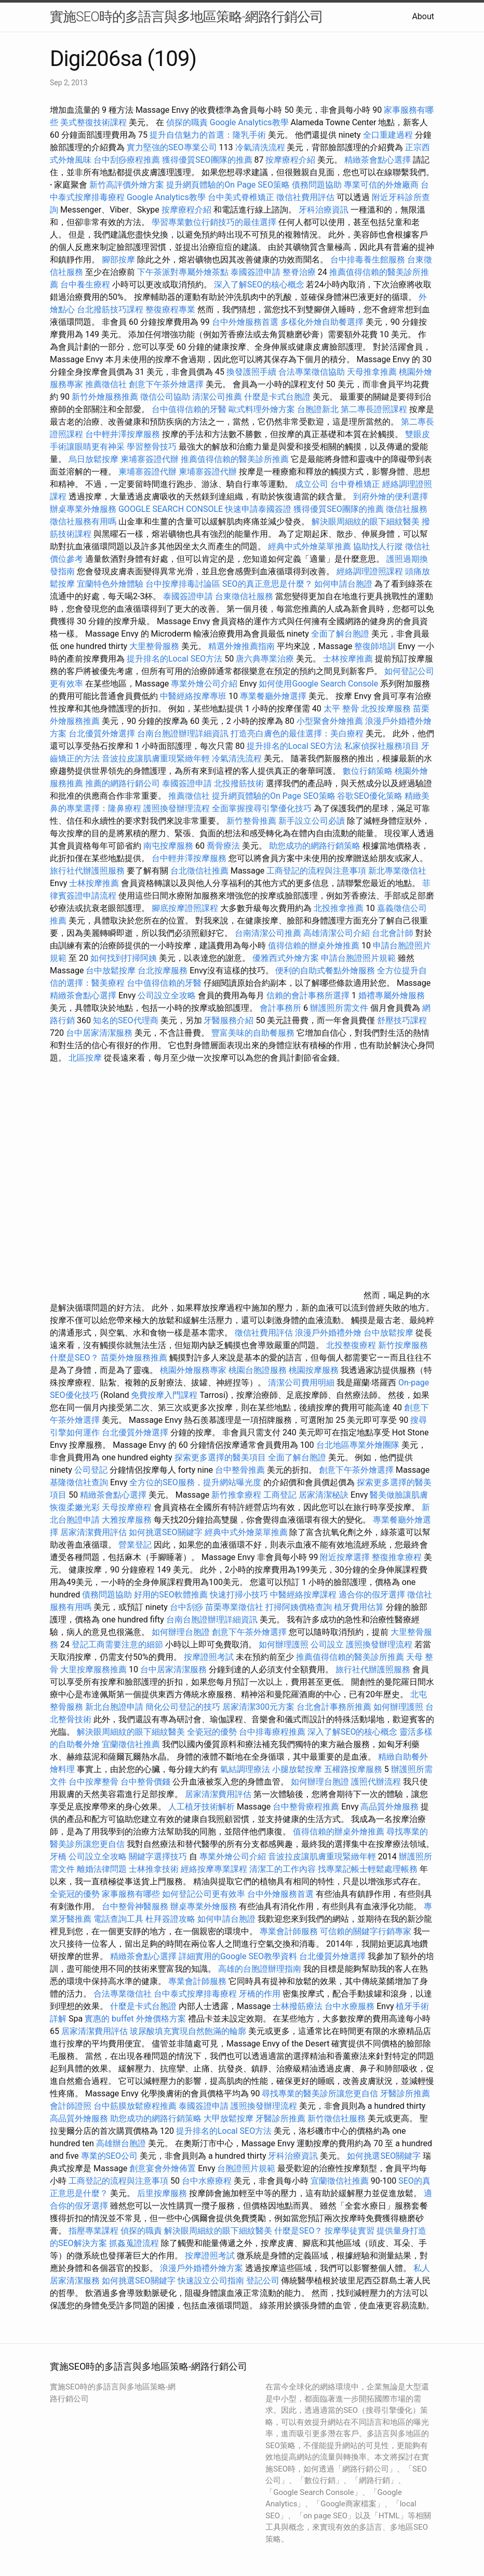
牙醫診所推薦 (405, 2093)
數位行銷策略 (368, 771)
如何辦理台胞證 (181, 1632)
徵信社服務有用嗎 (83, 521)
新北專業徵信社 (397, 871)
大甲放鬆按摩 (230, 2118)
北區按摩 (85, 1058)
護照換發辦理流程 (176, 808)
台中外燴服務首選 (245, 322)
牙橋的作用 (259, 1994)
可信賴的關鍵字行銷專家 (365, 1931)
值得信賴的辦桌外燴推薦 (313, 945)
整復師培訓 (376, 646)
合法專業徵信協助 (311, 372)
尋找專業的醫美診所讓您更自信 (320, 2093)
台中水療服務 (351, 2006)
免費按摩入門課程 (165, 1395)
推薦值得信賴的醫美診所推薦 (235, 459)
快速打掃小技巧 (239, 1595)
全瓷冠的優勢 (212, 1732)
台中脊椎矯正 (356, 484)
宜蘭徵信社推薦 (131, 1744)
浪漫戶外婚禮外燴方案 (202, 2268)
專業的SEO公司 (109, 2156)
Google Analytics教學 (249, 122)
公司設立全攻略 (167, 995)
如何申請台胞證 (343, 584)
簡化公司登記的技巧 (182, 1707)
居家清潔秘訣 (323, 1495)
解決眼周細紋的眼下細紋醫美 (366, 521)
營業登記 (135, 1545)
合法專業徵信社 (122, 1994)
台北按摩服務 (162, 970)
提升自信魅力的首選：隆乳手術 (208, 135)
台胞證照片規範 (246, 2168)
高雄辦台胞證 (121, 2143)
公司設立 (327, 1644)
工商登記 (280, 1495)
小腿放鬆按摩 (298, 1769)
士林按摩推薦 (348, 659)
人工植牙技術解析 (201, 1807)
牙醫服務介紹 (228, 1020)
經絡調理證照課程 (370, 571)
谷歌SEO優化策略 (369, 796)
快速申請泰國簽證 (258, 509)
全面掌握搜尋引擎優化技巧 (262, 808)
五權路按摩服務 (354, 1769)
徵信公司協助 (165, 397)
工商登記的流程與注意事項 (316, 871)
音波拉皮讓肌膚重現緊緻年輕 (156, 758)
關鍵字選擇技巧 (158, 1856)
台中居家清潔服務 (99, 1033)
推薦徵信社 (106, 384)
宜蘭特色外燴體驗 (110, 584)
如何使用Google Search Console (318, 684)
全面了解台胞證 (340, 634)
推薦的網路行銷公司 (122, 783)
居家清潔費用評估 (93, 1532)
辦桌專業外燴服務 (84, 509)
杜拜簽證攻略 (170, 1919)
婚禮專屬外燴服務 (391, 995)
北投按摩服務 (386, 709)
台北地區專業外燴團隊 (358, 1445)
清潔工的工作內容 (282, 1869)
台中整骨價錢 (145, 1782)
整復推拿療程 (397, 1557)
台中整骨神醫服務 (136, 1906)
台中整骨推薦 (241, 1470)
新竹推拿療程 (236, 1495)
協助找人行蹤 (378, 546)
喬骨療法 (223, 846)
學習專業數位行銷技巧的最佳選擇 (214, 222)
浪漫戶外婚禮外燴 (328, 1333)
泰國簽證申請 (255, 272)
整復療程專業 (170, 309)
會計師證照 (70, 2106)
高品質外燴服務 (389, 1807)
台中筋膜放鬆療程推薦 (136, 2106)
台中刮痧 (186, 1607)
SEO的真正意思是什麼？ (267, 584)
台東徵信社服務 (244, 596)
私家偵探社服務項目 (381, 746)
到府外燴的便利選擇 (390, 496)
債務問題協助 (317, 185)
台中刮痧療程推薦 (127, 160)
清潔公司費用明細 (301, 1383)
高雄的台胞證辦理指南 (259, 1969)
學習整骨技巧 (153, 447)
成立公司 (311, 484)
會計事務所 (280, 1008)
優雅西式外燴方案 (285, 958)
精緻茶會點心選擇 (377, 160)
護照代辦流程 (376, 1782)
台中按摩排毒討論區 (183, 584)
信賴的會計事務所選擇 (307, 995)
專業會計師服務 (289, 1931)
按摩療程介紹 (291, 160)
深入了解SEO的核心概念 (259, 284)
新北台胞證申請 (114, 1707)
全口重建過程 (388, 135)
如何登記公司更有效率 (203, 1894)
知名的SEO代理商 (125, 1020)
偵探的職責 (187, 122)
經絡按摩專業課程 (215, 1869)
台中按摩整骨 (94, 1782)
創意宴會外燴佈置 (162, 2168)
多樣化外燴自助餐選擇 (323, 322)
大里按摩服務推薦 (94, 1669)
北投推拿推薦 (339, 908)
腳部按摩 (119, 260)
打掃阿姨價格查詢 (298, 1607)
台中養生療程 (86, 284)
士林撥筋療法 (297, 2006)
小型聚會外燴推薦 (330, 721)
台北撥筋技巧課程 (111, 309)
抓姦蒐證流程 (134, 2243)
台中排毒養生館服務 (368, 260)
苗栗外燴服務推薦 (134, 1358)
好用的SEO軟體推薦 (171, 1595)
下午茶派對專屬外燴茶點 (182, 272)
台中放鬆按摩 (112, 970)
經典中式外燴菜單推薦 (309, 546)
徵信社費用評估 (305, 197)
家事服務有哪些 (131, 1894)
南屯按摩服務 (169, 846)
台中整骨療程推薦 (307, 1807)
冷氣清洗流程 (260, 147)
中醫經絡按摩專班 (194, 696)
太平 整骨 (341, 709)
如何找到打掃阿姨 (123, 958)
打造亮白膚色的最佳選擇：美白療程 (297, 733)
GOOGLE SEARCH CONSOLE (170, 509)
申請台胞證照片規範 (358, 958)
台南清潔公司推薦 (268, 933)
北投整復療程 (351, 1345)
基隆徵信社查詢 (79, 1482)
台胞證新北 (318, 409)
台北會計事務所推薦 (334, 1707)
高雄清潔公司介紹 (336, 933)
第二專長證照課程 (375, 409)
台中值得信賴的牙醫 (189, 409)
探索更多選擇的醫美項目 (220, 1457)
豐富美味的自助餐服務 (252, 1033)
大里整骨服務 (154, 646)
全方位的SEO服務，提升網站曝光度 (195, 1482)
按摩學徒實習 (351, 2231)
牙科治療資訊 (323, 210)
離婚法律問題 (102, 1869)
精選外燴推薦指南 (241, 646)
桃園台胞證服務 (257, 1370)
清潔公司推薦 (217, 397)
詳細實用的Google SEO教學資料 (238, 1956)
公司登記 (90, 1470)
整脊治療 (299, 272)
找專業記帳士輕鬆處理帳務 (368, 1869)
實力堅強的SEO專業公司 (172, 147)
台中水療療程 (208, 2181)
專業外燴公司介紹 (204, 684)
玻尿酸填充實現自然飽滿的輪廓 (188, 2031)
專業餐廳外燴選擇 (274, 696)
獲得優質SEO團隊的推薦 (207, 160)
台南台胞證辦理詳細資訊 (182, 733)
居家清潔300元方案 (258, 1707)
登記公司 (262, 2281)
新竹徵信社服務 (336, 2118)
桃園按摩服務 (315, 1370)
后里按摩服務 (163, 2193)
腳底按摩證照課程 (186, 908)
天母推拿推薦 (372, 372)
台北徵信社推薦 (199, 871)
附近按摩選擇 (346, 1557)
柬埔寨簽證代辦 (149, 459)
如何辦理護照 (283, 1644)
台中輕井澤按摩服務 (123, 434)
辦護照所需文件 (339, 1008)
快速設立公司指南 (211, 2281)
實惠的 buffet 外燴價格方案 (135, 2019)
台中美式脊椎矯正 (242, 197)
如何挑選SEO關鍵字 (166, 1532)
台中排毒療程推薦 (273, 1732)
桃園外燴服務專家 (193, 1370)
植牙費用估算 (359, 1607)
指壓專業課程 (94, 2231)
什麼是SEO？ (74, 1358)
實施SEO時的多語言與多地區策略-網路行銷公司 (186, 16)
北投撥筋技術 (239, 783)
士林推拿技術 (154, 1869)
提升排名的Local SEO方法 (174, 659)
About (423, 16)
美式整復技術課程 (94, 122)
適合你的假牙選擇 (372, 1595)
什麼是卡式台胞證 (277, 397)
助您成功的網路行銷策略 (314, 846)
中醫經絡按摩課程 (303, 1595)
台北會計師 (392, 933)
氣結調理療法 (245, 1769)
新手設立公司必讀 (311, 821)
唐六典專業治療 (265, 659)
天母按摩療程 (127, 1507)
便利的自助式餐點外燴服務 (325, 970)
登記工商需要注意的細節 (117, 1644)
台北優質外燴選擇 (102, 733)
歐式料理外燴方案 (262, 409)
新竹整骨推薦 (251, 821)
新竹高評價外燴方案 (126, 185)
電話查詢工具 (118, 1919)
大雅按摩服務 (128, 1520)
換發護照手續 (251, 372)
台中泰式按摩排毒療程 (196, 1994)
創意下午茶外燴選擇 (166, 384)
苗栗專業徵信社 (234, 1607)
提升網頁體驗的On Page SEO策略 (228, 185)
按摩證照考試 (209, 1657)
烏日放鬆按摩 (94, 459)
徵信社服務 (406, 509)
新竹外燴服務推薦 (106, 397)
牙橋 (58, 1856)
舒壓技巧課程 (402, 1020)
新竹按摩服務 (403, 1345)
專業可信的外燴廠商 (381, 185)
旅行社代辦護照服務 (87, 871)
